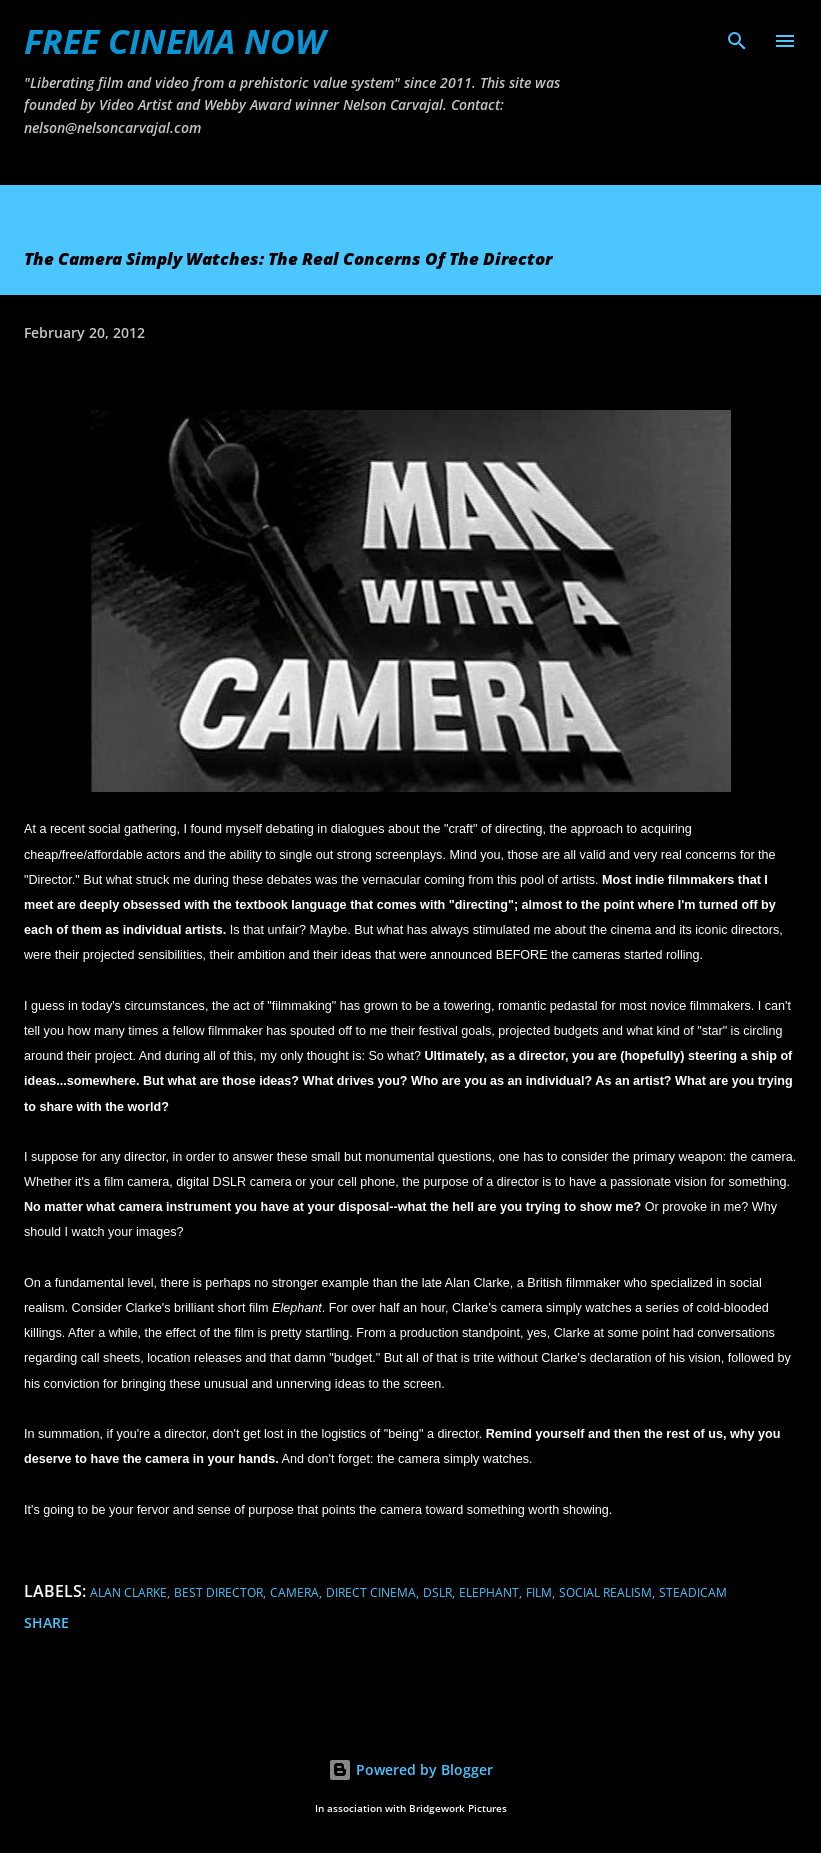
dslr (437, 1592)
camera (294, 1592)
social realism (605, 1592)
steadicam (693, 1592)
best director (218, 1592)
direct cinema (371, 1592)
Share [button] (46, 1622)
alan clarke (128, 1592)
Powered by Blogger (410, 1769)
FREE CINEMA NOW (174, 41)
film (539, 1592)
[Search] (737, 36)
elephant (489, 1592)
